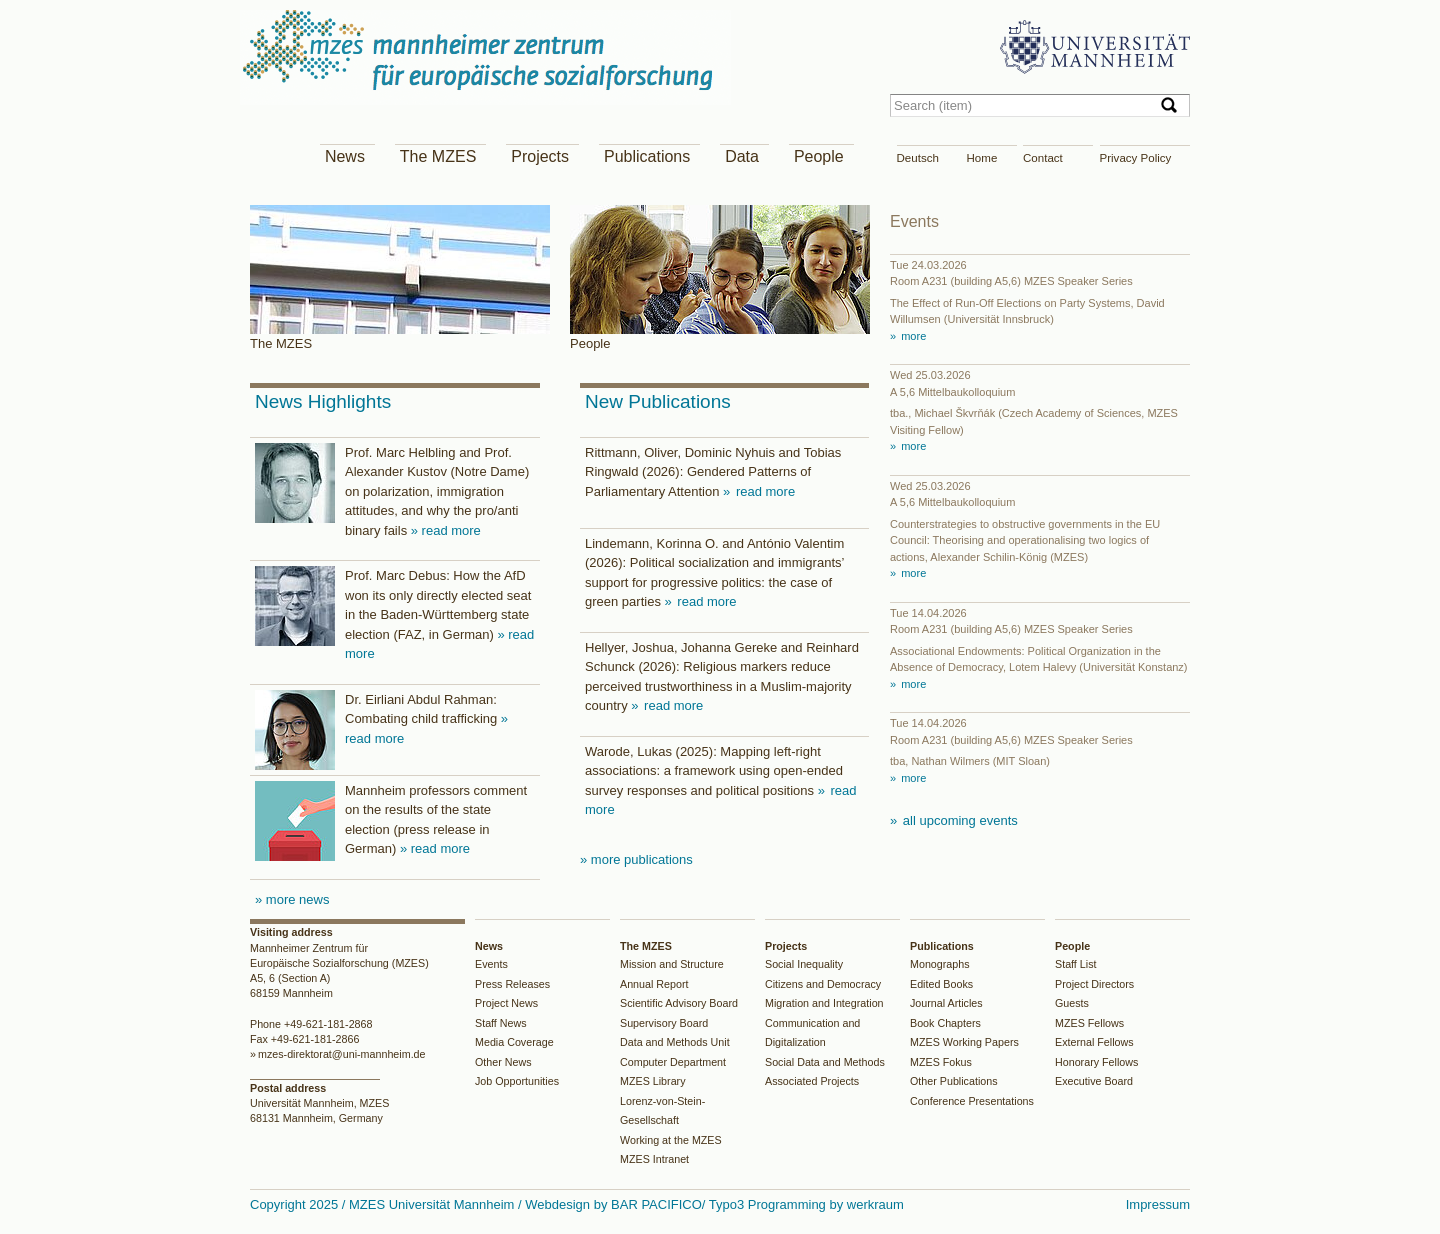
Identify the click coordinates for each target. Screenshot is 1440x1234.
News (345, 156)
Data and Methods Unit (675, 1042)
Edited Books (941, 984)
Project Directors (1094, 984)
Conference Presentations (972, 1101)
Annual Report (654, 984)
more (912, 336)
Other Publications (954, 1081)
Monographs (940, 964)
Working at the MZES (671, 1140)
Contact (1043, 158)
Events (491, 964)
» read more (446, 530)
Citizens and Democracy (823, 984)
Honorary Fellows (1096, 1062)
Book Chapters (945, 1023)
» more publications (636, 859)
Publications (647, 156)
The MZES (438, 156)
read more (763, 491)
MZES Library (653, 1081)
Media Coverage (514, 1042)
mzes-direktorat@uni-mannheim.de (342, 1054)
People (819, 156)
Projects (540, 156)
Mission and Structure (672, 964)
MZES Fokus (941, 1062)
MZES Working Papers (964, 1042)
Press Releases (512, 984)
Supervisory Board (664, 1023)
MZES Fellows (1089, 1023)
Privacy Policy (1136, 158)
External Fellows (1094, 1042)
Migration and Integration (824, 1003)
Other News (503, 1062)
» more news (292, 899)
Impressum (1158, 1204)
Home (982, 158)
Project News (506, 1003)
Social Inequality (804, 964)
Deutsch (918, 158)
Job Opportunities (517, 1081)
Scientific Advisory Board (679, 1003)
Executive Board (1094, 1081)
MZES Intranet (654, 1159)
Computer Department (673, 1062)
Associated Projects (812, 1081)
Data (742, 156)
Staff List (1076, 964)
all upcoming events (958, 820)
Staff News (501, 1023)
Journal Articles (946, 1003)
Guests (1072, 1003)
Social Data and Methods (825, 1062)
